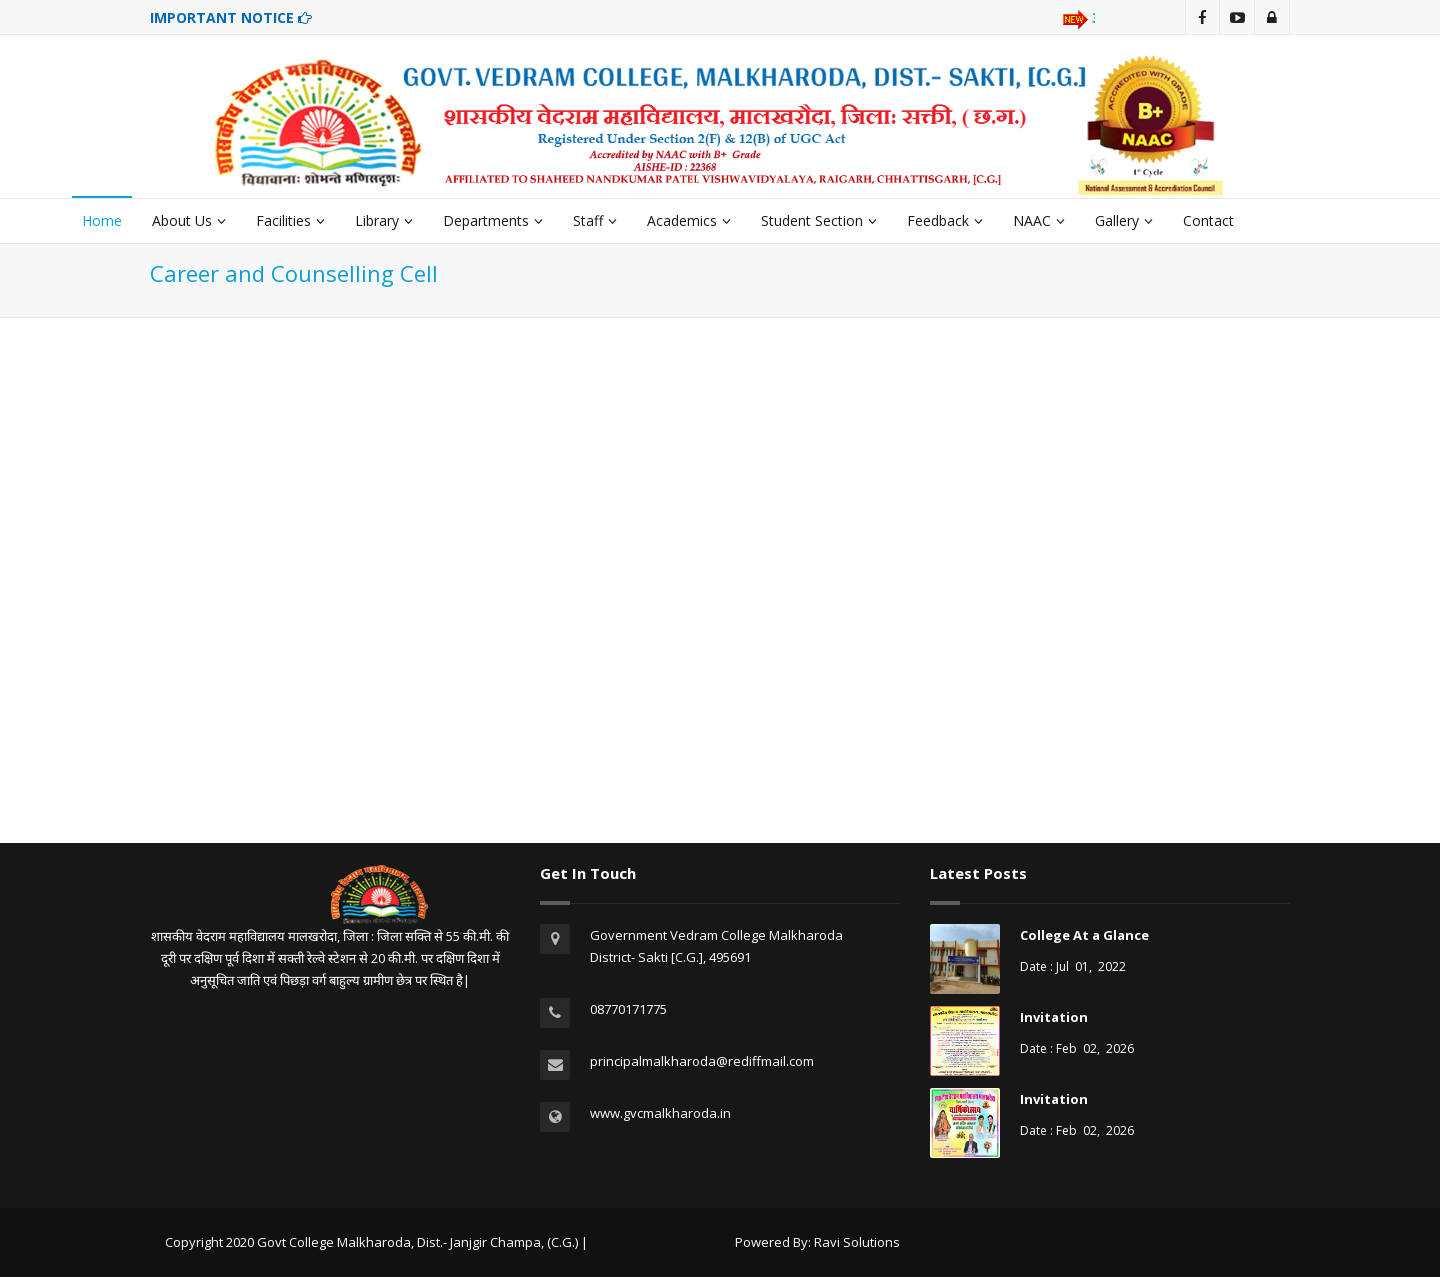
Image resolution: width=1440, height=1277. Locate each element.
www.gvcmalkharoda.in (660, 1113)
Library (384, 220)
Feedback (945, 220)
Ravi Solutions (857, 1242)
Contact (1208, 220)
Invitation (1054, 1017)
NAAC (1039, 220)
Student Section (819, 220)
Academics (689, 220)
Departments (493, 220)
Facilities (290, 220)
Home (102, 220)
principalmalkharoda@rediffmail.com (702, 1061)
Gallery (1124, 220)
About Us (189, 220)
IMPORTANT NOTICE (231, 17)
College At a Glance (1084, 935)
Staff (595, 220)
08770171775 (628, 1009)
